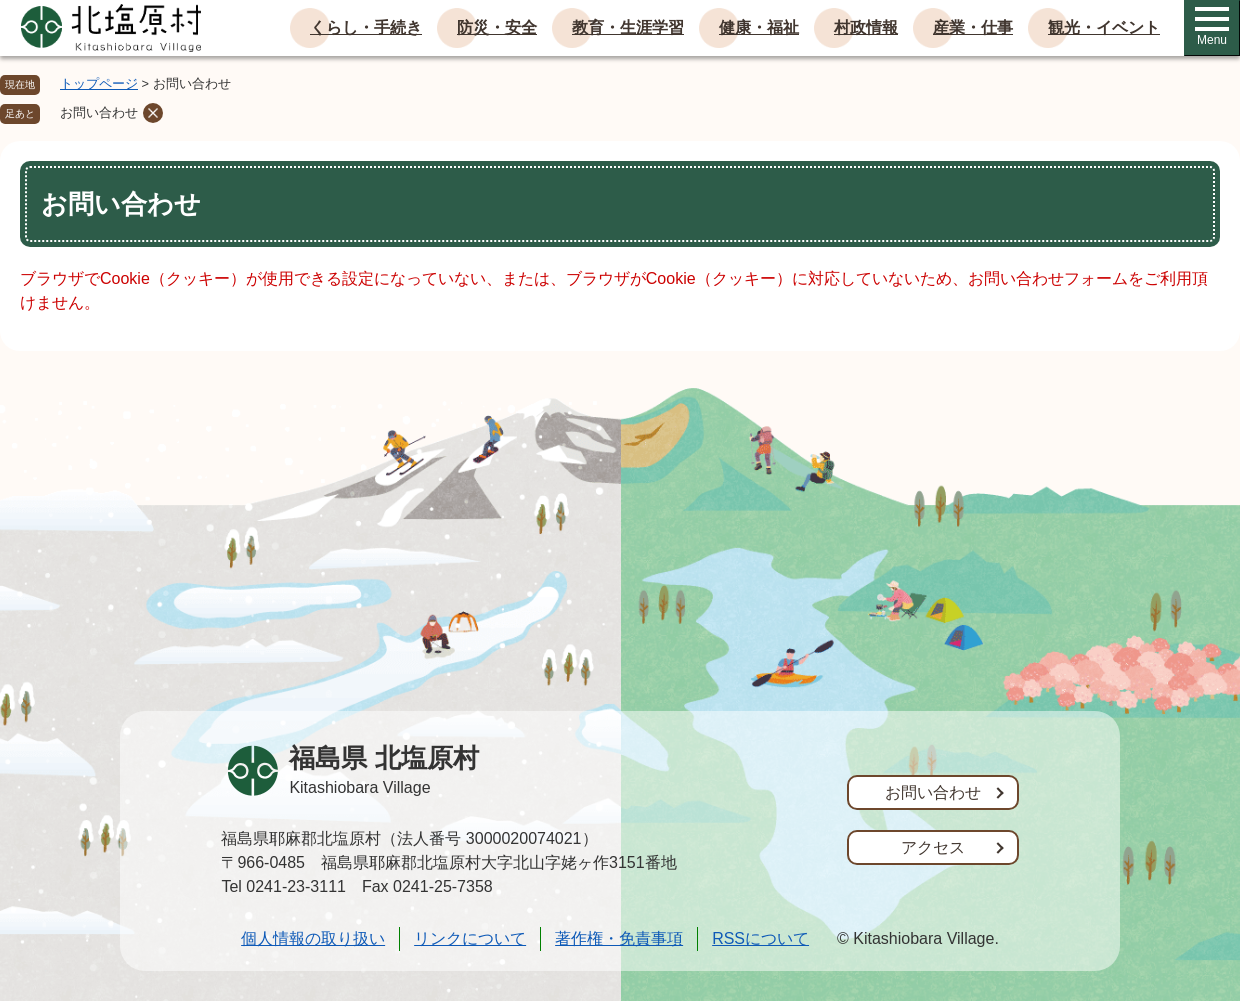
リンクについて (470, 938)
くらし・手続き (366, 27)
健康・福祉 (759, 27)
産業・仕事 (973, 27)
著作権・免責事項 (619, 938)
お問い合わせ (99, 112)
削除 (153, 113)
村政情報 (866, 27)
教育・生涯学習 (628, 27)
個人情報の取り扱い (313, 938)
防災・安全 (497, 27)
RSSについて (760, 938)
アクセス (933, 847)
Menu (1212, 27)
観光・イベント (1104, 27)
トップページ (99, 83)
